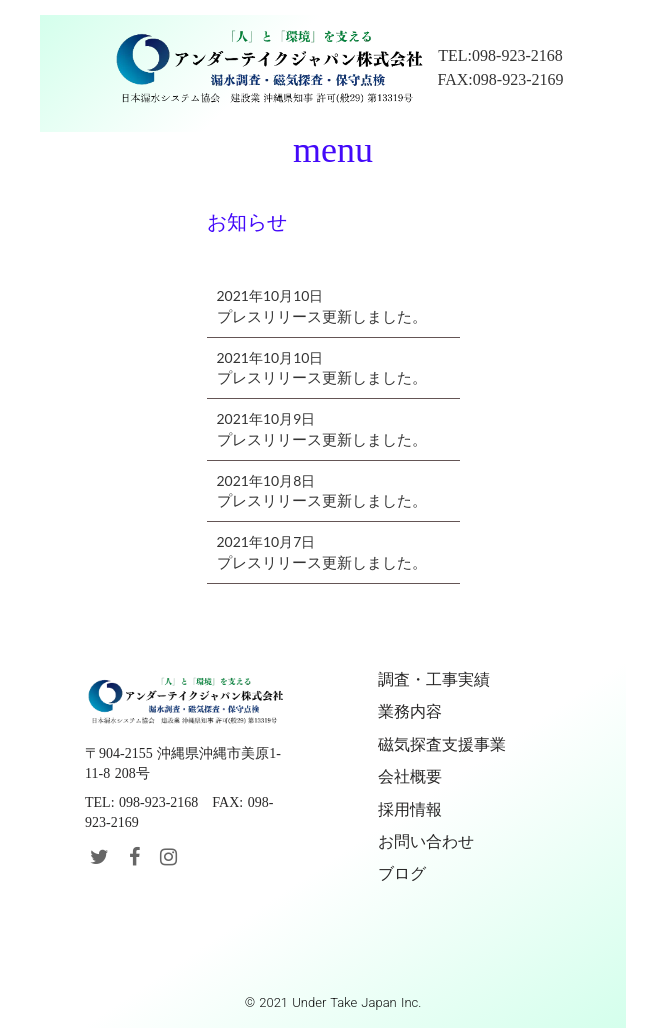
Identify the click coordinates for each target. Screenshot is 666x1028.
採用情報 (410, 809)
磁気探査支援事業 (442, 744)
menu (333, 150)
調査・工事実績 (434, 679)
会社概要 (410, 776)
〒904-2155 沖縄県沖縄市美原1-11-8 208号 (183, 763)
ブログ (402, 873)
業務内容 (410, 711)
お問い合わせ (426, 841)
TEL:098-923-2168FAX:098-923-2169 (501, 67)
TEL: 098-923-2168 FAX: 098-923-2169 (179, 812)
